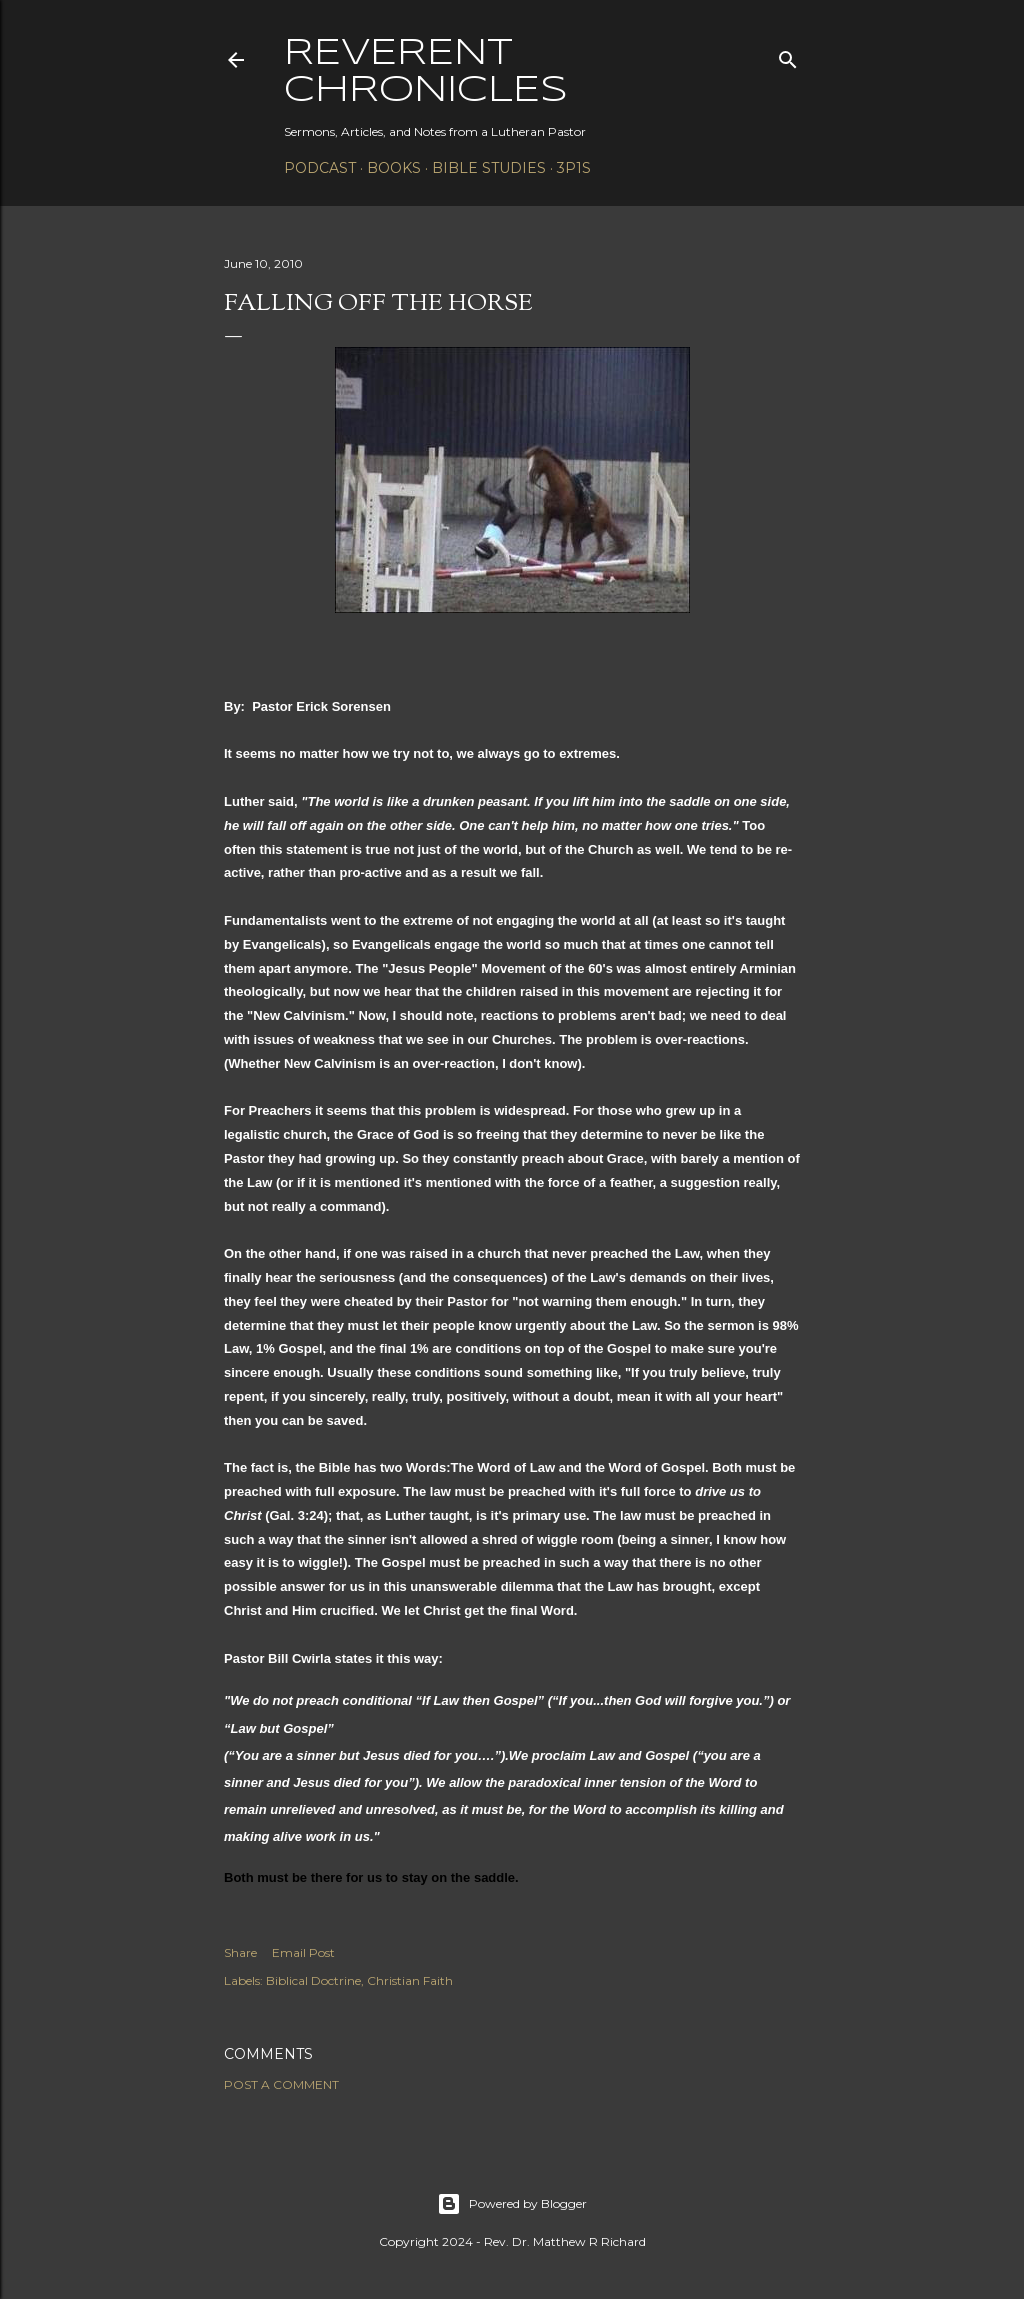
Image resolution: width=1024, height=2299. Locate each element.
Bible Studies (489, 168)
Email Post (303, 1952)
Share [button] (240, 1952)
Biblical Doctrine (313, 1980)
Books (394, 168)
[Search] (788, 55)
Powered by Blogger (512, 2204)
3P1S (574, 168)
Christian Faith (410, 1980)
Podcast (320, 168)
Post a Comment (281, 2084)
